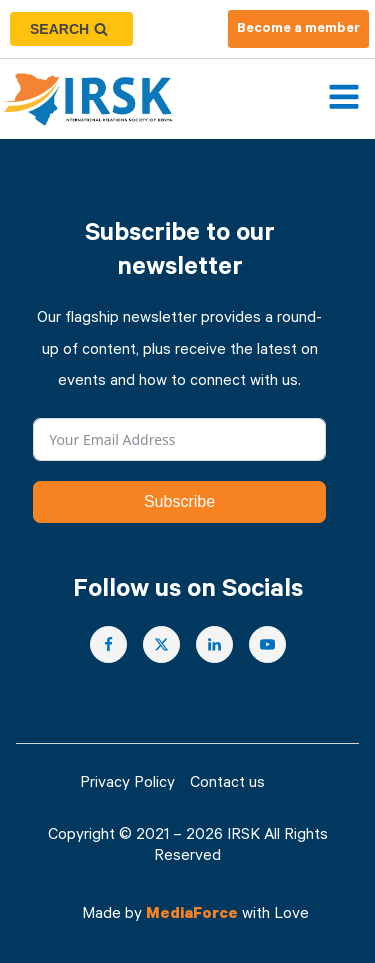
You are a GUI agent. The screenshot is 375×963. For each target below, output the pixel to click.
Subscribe (179, 501)
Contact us (227, 784)
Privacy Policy (127, 784)
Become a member (298, 30)
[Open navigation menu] (344, 99)
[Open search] (71, 29)
